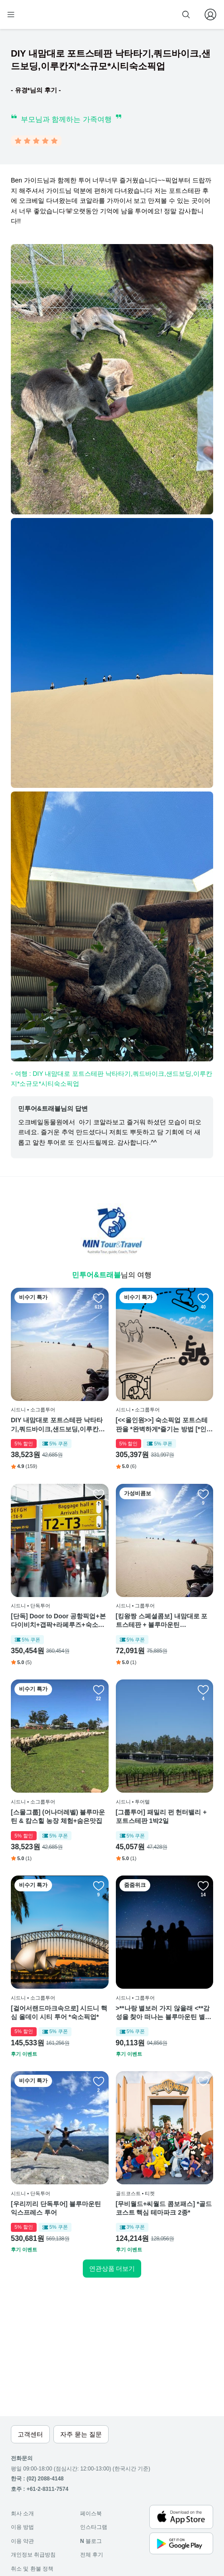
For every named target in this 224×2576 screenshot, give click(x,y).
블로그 (91, 2541)
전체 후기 (91, 2555)
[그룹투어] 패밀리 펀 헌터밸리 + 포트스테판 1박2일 (161, 1816)
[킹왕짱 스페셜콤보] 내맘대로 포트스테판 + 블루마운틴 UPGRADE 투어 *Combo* (162, 1621)
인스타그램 (93, 2527)
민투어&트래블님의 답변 (53, 1108)
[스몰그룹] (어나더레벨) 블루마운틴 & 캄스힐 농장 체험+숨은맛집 (58, 1816)
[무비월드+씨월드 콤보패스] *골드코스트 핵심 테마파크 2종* (164, 2208)
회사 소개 (22, 2513)
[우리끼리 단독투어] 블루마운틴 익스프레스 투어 (56, 2208)
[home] (39, 14)
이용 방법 (22, 2527)
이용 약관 (22, 2541)
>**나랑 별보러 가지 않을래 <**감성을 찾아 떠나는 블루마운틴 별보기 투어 (164, 2013)
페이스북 (91, 2513)
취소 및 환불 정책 (32, 2569)
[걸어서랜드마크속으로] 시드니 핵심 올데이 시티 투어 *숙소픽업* (59, 2013)
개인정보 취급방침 (33, 2555)
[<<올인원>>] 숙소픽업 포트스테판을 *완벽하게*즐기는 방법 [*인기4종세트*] (164, 1425)
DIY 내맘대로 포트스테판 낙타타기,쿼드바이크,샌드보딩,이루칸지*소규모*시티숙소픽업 (59, 1425)
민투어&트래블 (96, 1275)
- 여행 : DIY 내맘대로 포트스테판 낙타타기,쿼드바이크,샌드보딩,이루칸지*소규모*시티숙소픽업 (111, 1078)
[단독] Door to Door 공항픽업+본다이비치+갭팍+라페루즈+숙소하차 (58, 1621)
